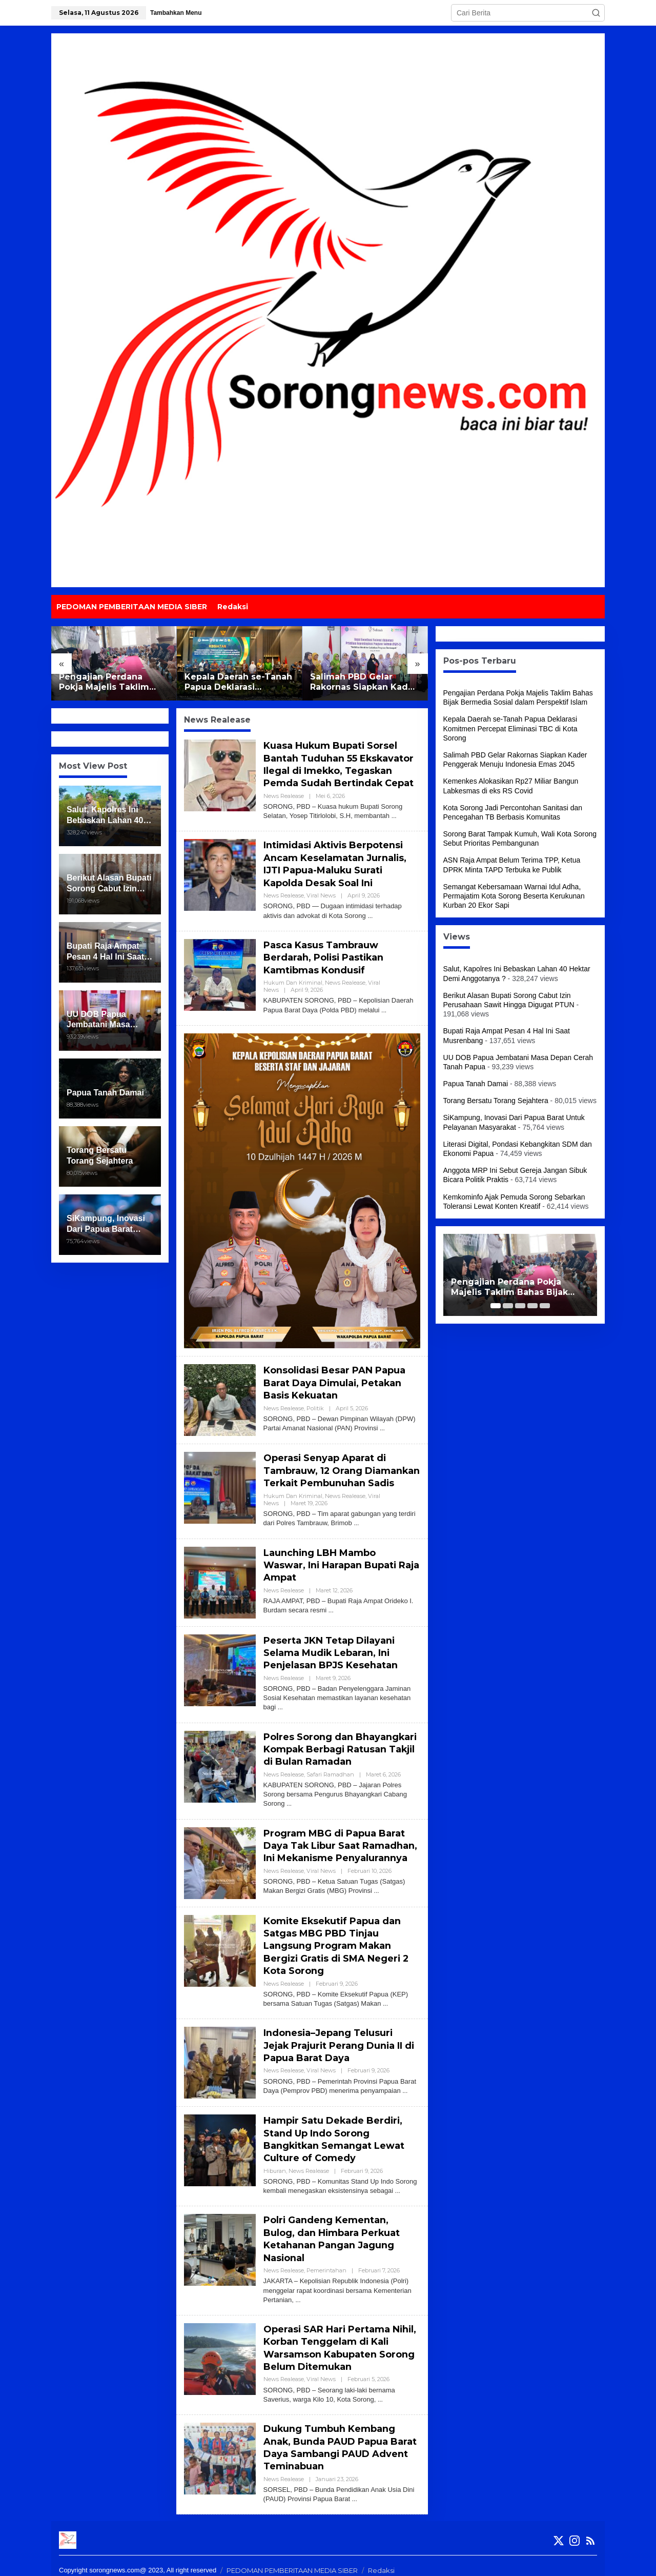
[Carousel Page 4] (532, 1305)
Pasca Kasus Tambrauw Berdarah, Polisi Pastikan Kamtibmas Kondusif (324, 952)
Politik (315, 1401)
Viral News (321, 891)
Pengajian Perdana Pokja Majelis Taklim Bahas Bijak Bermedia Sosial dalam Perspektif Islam (111, 682)
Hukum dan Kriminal (292, 977)
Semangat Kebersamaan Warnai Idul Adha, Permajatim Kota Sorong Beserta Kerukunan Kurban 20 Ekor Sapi (514, 896)
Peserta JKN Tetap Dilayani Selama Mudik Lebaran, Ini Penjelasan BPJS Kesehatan (330, 1656)
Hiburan (274, 2167)
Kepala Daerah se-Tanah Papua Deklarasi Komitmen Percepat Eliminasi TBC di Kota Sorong (238, 682)
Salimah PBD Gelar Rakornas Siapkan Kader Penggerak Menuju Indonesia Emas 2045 (363, 682)
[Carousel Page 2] (508, 1305)
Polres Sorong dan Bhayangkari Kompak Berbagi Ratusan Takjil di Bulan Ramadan (340, 1751)
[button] (596, 13)
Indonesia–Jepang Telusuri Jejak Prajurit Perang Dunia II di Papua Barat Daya (340, 2044)
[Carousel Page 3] (520, 1305)
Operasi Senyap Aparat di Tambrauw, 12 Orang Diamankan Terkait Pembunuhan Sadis (325, 1469)
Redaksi (381, 2561)
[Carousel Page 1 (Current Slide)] (495, 1305)
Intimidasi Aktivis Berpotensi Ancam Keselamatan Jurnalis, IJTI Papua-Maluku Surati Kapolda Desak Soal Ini (335, 860)
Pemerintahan (326, 2265)
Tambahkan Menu (175, 12)
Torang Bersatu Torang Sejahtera (495, 1100)
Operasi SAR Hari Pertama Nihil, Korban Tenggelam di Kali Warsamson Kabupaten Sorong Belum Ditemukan (340, 2341)
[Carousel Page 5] (545, 1305)
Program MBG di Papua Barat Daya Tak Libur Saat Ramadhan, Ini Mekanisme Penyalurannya (340, 1846)
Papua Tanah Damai (475, 1084)
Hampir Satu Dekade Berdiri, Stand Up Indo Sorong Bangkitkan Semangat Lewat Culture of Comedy (334, 2137)
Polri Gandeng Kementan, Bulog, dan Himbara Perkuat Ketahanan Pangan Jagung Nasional (332, 2235)
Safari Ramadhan (330, 1776)
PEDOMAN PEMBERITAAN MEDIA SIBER (292, 2561)
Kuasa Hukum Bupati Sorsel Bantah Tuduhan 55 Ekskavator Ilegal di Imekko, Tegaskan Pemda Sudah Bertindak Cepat (339, 763)
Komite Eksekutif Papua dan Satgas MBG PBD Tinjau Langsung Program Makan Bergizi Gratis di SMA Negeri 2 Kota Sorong (337, 1946)
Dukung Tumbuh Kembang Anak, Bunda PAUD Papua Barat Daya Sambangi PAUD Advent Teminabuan (340, 2439)
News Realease (283, 793)
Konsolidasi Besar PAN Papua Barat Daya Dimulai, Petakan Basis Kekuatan (334, 1376)
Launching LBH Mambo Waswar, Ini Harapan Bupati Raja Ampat (330, 1569)
